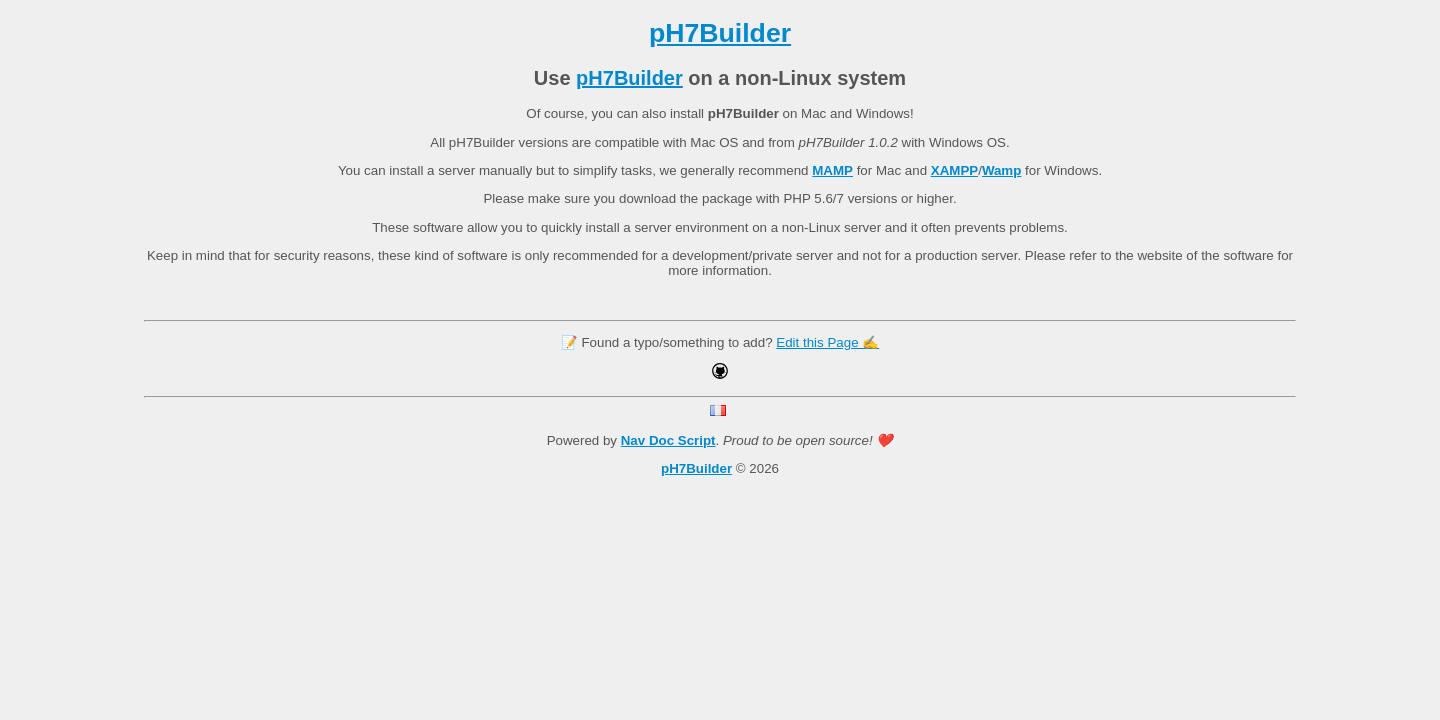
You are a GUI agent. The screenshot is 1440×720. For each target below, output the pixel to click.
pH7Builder (720, 33)
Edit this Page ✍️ (827, 342)
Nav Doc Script (668, 440)
